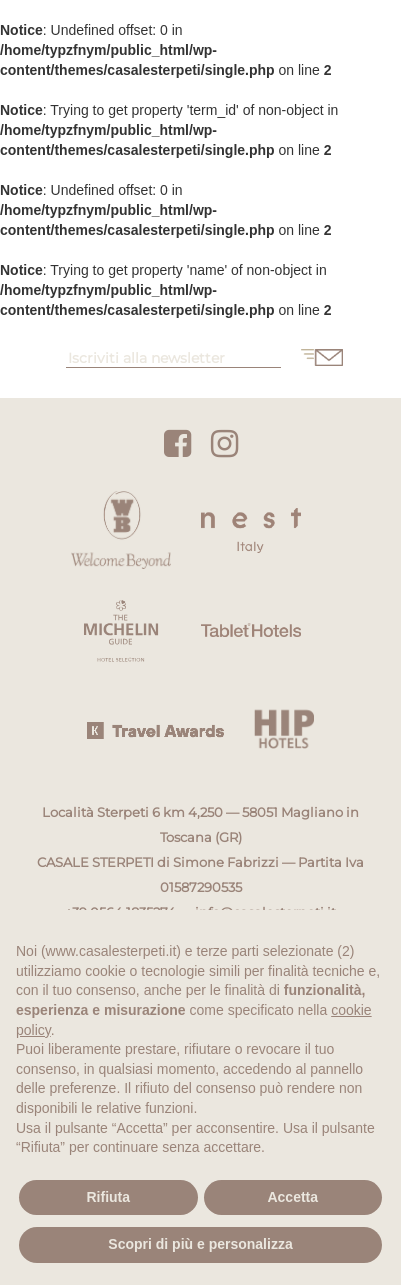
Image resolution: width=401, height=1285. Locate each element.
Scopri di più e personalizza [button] (200, 1244)
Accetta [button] (292, 1197)
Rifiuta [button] (108, 1197)
